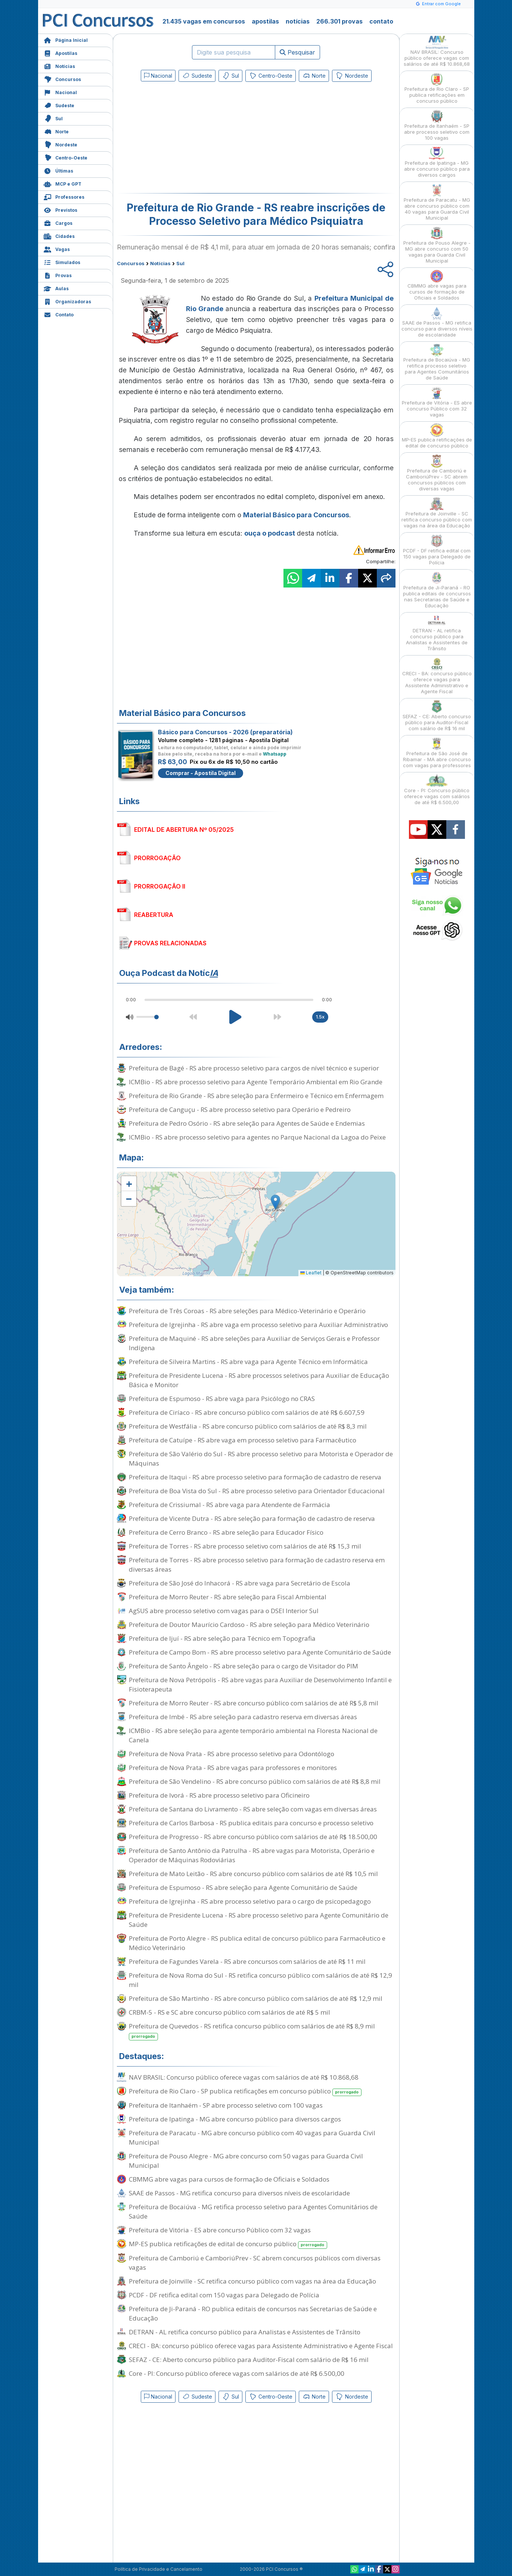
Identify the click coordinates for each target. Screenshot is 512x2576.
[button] (128, 1183)
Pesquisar (297, 52)
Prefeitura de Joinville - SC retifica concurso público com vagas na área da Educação (252, 2281)
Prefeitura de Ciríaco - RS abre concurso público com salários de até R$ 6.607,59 (246, 1412)
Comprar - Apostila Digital (200, 773)
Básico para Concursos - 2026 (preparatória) (225, 732)
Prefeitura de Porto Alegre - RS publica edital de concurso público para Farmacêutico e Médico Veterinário (257, 1943)
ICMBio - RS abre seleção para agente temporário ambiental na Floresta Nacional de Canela (253, 1735)
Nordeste (60, 144)
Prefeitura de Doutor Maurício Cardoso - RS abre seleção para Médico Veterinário (249, 1624)
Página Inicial (66, 39)
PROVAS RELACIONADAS (170, 943)
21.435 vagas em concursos (203, 21)
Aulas (56, 287)
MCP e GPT (62, 183)
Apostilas (60, 52)
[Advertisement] (195, 139)
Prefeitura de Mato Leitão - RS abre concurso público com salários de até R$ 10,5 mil (253, 1873)
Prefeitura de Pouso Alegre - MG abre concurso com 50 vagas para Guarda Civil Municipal (246, 2161)
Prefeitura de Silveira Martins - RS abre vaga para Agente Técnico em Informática (248, 1361)
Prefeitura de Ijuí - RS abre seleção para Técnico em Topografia (222, 1638)
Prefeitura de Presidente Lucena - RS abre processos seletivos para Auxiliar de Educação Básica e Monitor (259, 1380)
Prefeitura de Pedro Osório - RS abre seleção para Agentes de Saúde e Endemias (247, 1123)
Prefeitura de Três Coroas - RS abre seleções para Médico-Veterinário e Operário (247, 1310)
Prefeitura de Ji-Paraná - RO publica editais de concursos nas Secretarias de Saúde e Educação (253, 2313)
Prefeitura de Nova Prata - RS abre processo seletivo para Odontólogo (231, 1753)
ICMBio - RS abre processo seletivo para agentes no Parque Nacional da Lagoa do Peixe (257, 1137)
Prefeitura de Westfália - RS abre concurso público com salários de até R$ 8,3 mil (248, 1426)
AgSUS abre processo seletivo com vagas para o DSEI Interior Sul (224, 1610)
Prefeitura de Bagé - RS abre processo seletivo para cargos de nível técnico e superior (254, 1068)
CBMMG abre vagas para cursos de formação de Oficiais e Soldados (229, 2179)
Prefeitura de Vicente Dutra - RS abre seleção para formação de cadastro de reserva (252, 1518)
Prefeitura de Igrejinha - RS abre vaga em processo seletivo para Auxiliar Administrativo (258, 1324)
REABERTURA (153, 914)
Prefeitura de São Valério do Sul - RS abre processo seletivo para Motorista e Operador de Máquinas (261, 1458)
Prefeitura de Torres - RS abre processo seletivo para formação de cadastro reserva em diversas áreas (257, 1565)
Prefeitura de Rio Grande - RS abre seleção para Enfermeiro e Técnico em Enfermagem (256, 1095)
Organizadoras (67, 300)
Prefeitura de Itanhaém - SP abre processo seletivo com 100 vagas (226, 2105)
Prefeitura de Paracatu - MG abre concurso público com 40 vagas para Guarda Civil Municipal (252, 2137)
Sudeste (59, 104)
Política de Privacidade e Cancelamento (158, 2569)
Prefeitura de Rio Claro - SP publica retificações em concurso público (245, 2091)
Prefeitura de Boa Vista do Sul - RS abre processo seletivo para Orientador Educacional (257, 1491)
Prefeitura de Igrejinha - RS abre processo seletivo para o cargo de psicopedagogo (250, 1901)
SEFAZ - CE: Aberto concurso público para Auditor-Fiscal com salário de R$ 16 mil (249, 2359)
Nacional (60, 91)
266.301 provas (339, 21)
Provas (58, 274)
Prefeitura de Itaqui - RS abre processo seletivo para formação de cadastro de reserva (255, 1477)
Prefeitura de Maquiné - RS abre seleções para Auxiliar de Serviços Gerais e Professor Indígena (254, 1343)
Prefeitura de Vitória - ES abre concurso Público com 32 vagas (220, 2230)
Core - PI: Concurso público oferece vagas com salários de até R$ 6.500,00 (236, 2373)
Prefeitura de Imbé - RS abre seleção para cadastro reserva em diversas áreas (243, 1716)
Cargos (58, 222)
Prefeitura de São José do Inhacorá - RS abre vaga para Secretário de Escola (239, 1583)
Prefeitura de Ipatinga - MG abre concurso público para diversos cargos (235, 2119)
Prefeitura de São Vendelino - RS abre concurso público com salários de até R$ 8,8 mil (255, 1781)
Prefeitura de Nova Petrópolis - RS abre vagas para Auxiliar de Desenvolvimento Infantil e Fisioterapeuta (260, 1684)
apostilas (265, 21)
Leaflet (311, 1272)
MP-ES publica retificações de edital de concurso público (228, 2244)
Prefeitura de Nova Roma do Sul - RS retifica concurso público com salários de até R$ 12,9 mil (260, 1980)
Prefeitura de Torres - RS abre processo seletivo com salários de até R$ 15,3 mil (245, 1546)
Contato (59, 313)
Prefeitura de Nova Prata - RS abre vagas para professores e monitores (233, 1767)
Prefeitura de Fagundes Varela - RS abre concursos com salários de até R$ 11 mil (247, 1961)
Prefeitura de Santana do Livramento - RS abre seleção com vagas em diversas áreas (253, 1809)
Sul (53, 118)
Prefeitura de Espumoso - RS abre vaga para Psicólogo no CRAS (222, 1398)
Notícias (59, 65)
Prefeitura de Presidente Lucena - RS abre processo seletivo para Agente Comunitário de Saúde (258, 1920)
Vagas (57, 248)
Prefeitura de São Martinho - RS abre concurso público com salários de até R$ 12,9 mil (255, 1998)
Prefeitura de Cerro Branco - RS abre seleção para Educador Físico (226, 1532)
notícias (298, 21)
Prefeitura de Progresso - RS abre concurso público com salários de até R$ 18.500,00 (253, 1836)
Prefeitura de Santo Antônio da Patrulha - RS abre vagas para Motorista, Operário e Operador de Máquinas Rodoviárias (252, 1855)
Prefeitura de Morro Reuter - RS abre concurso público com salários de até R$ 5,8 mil (253, 1703)
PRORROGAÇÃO (157, 858)
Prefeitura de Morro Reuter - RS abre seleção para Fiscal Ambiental (227, 1597)
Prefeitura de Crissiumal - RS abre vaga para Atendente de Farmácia (229, 1504)
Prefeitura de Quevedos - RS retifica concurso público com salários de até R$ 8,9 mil (252, 2031)
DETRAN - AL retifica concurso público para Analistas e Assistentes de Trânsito (244, 2332)
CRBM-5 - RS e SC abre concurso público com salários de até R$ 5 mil (229, 2012)
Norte (56, 131)
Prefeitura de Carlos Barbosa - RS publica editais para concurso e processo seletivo (251, 1823)
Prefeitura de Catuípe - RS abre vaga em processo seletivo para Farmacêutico (242, 1440)
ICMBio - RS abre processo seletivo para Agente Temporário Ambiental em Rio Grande (255, 1082)
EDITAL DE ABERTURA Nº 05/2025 (184, 829)
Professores (64, 196)
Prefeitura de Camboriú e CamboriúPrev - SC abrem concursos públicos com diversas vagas (255, 2263)
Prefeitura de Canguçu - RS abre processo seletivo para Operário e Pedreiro (240, 1109)
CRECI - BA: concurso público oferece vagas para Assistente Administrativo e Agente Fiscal (261, 2345)
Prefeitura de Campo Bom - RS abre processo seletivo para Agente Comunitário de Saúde (260, 1652)
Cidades (59, 235)
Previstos (60, 209)
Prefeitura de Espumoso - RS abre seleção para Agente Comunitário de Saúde (243, 1887)
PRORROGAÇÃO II (159, 886)
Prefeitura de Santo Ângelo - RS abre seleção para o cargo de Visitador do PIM (243, 1666)
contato (381, 21)
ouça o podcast (269, 533)
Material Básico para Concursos (296, 515)
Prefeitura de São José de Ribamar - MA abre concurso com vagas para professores (437, 752)
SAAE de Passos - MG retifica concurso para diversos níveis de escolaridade (239, 2193)
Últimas (58, 170)
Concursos (62, 78)
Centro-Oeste (65, 157)
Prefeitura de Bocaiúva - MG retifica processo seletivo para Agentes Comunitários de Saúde (253, 2211)
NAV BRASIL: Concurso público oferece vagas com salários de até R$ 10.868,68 (244, 2077)
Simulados (62, 261)
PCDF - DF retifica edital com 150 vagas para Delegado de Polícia (224, 2295)
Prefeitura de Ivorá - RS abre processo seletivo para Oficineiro (219, 1795)
